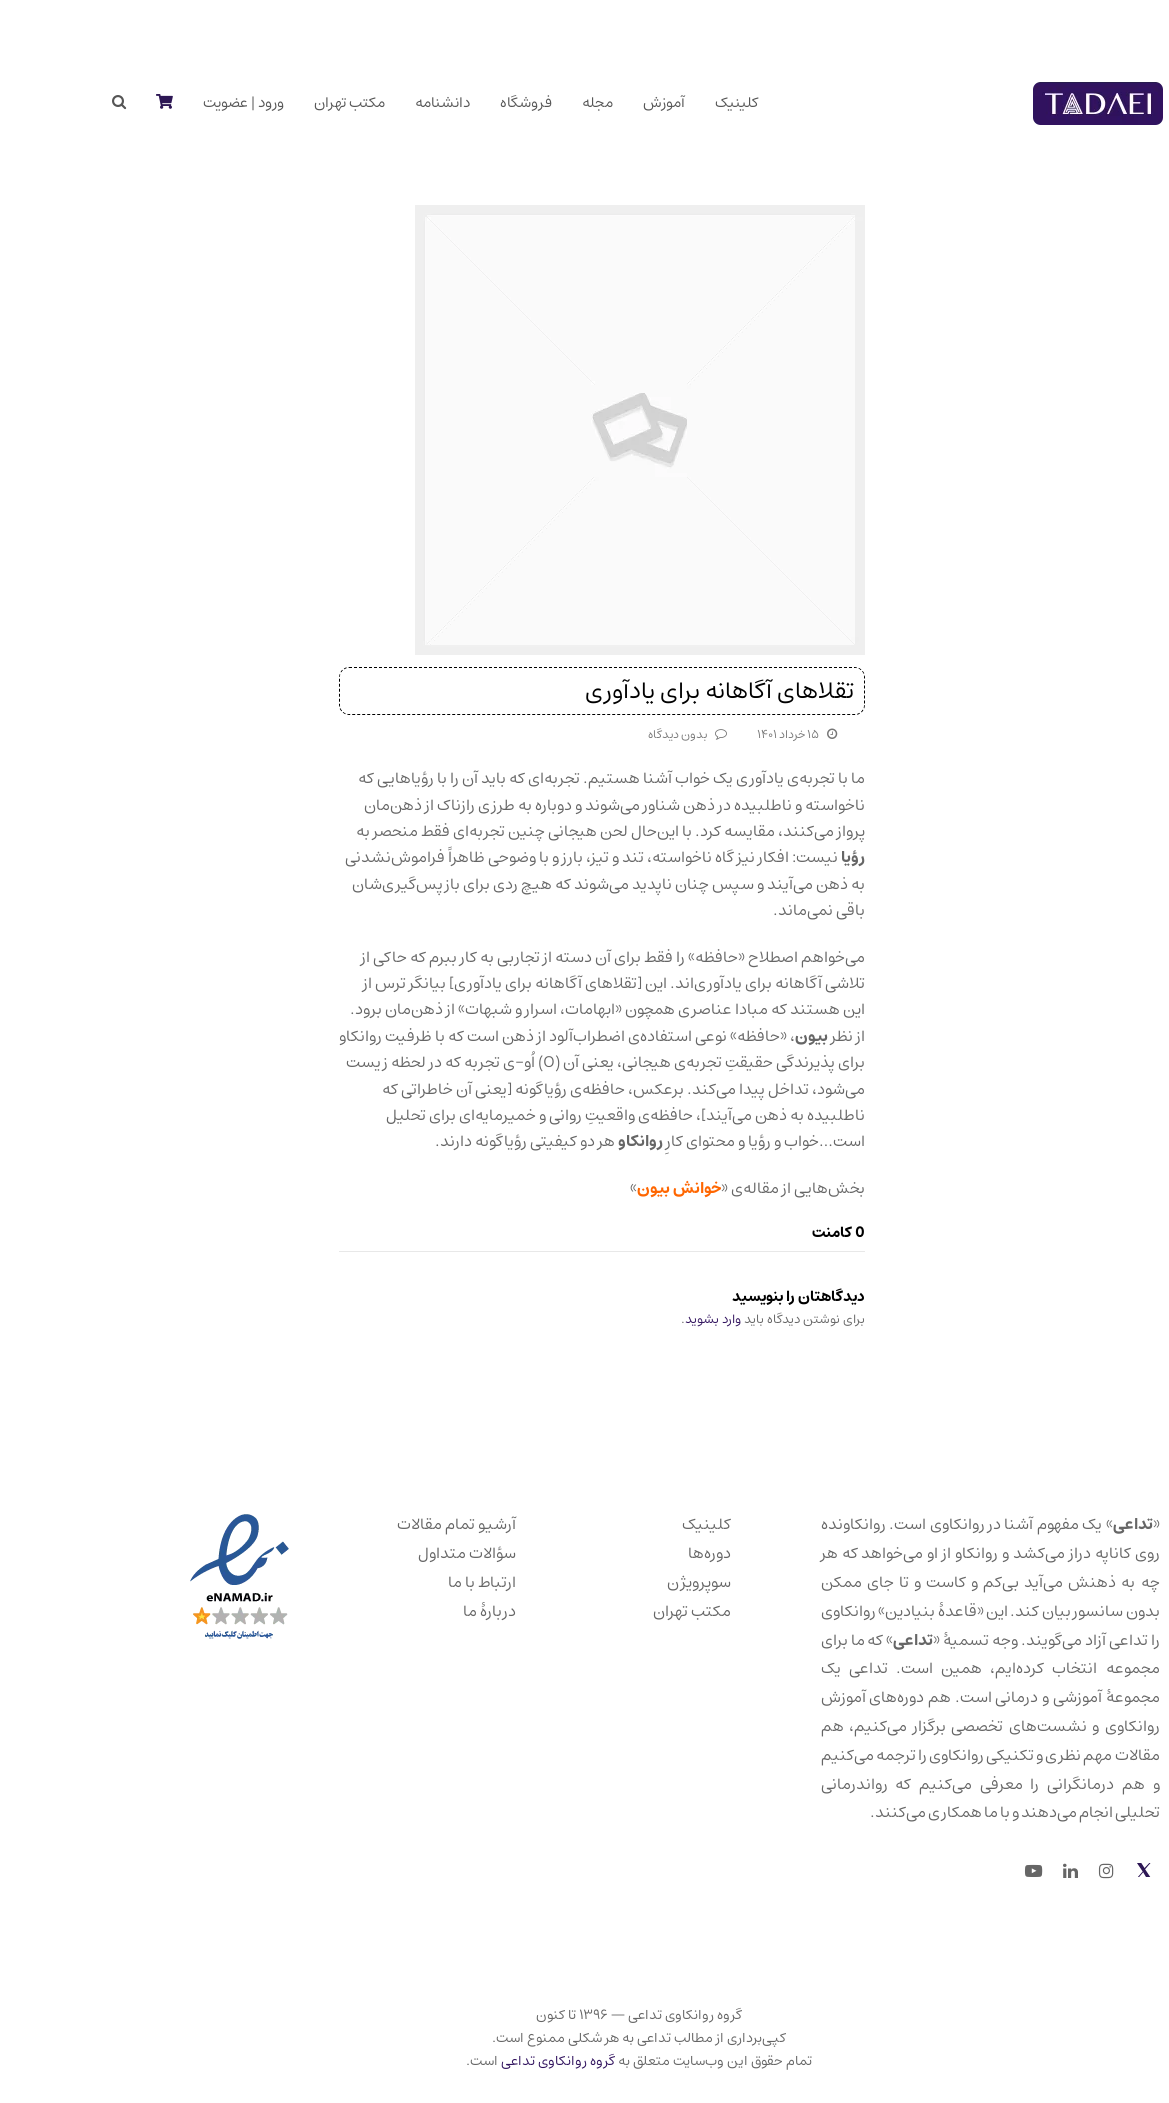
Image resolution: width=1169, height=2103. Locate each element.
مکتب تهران (638, 1611)
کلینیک (652, 1524)
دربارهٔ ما (435, 1611)
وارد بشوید (659, 1319)
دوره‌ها (655, 1553)
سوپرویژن (645, 1582)
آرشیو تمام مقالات (402, 1524)
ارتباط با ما (428, 1582)
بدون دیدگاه (623, 734)
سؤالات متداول (413, 1553)
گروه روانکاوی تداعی (504, 2061)
